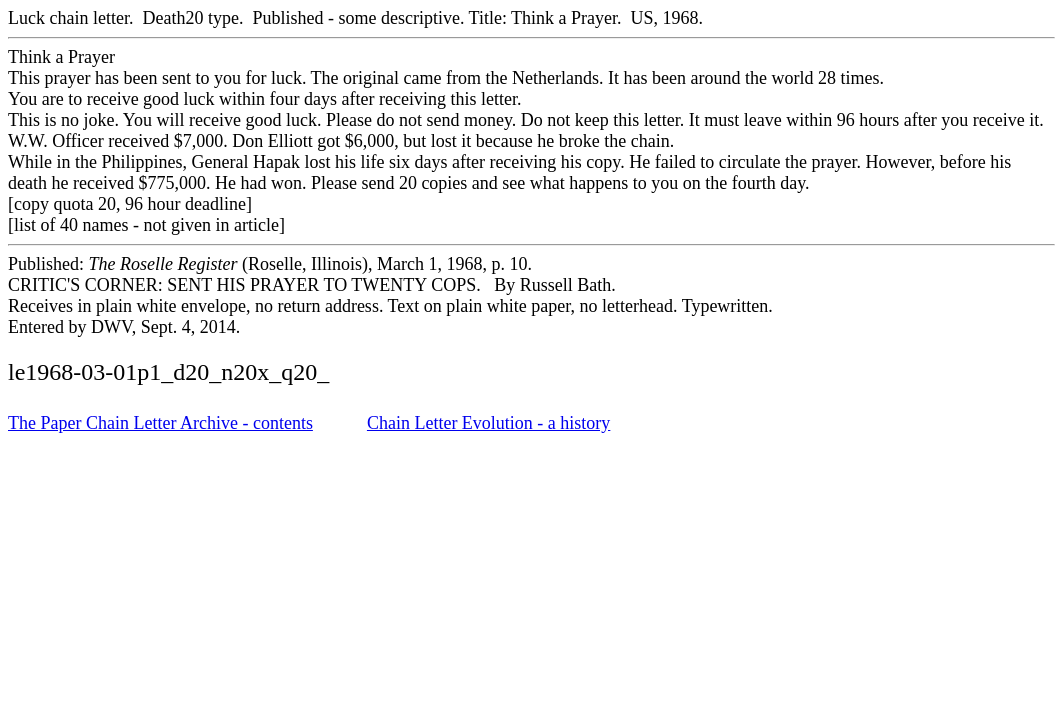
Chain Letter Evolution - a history (488, 423)
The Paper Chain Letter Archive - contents (160, 423)
